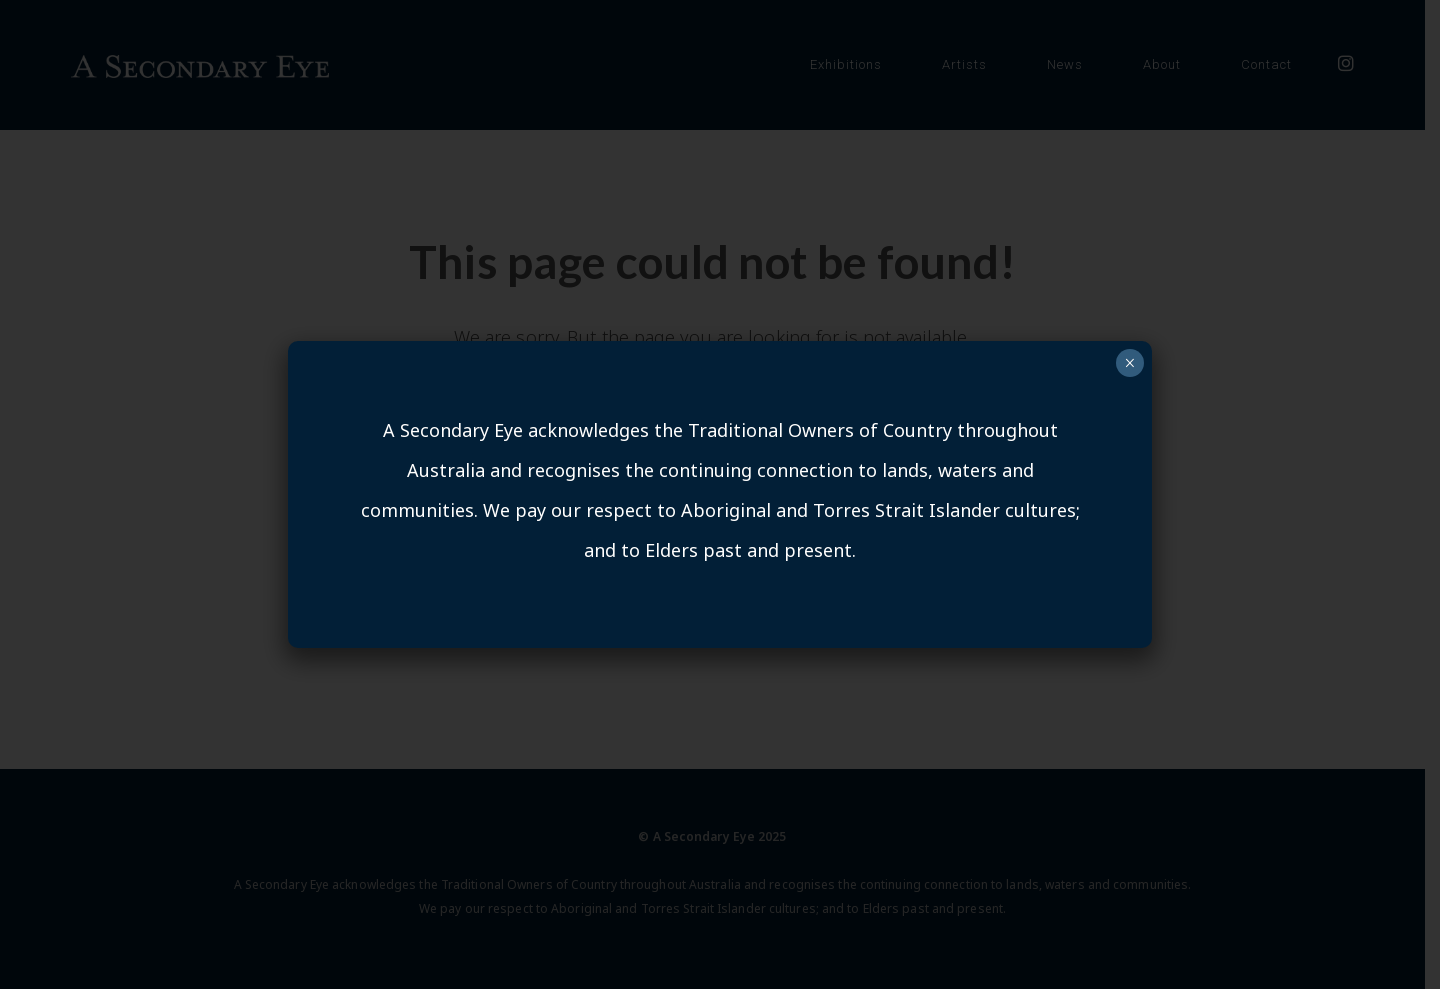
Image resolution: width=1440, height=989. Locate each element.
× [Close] (1129, 363)
